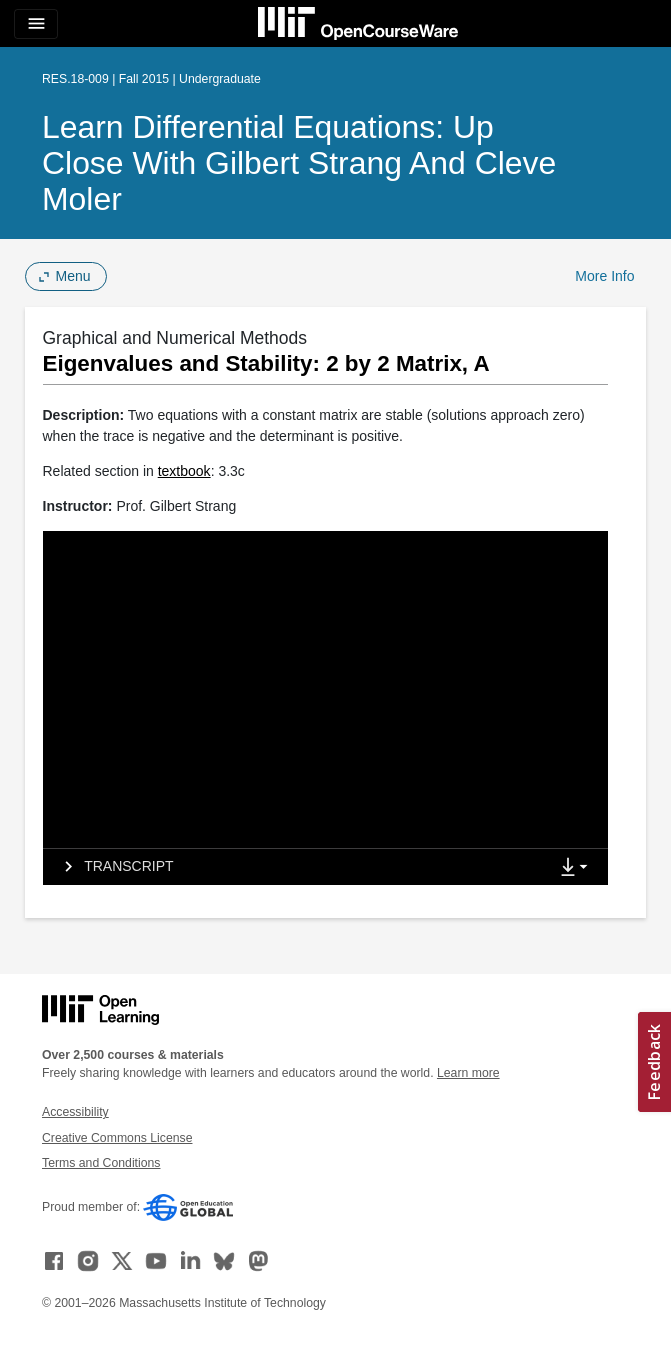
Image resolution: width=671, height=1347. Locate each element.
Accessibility (75, 1112)
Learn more (468, 1073)
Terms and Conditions (101, 1163)
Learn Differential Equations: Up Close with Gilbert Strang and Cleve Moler (299, 163)
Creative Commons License (117, 1138)
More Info (604, 276)
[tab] (295, 867)
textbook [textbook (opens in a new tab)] (184, 471)
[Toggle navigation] (36, 24)
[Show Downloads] (578, 868)
